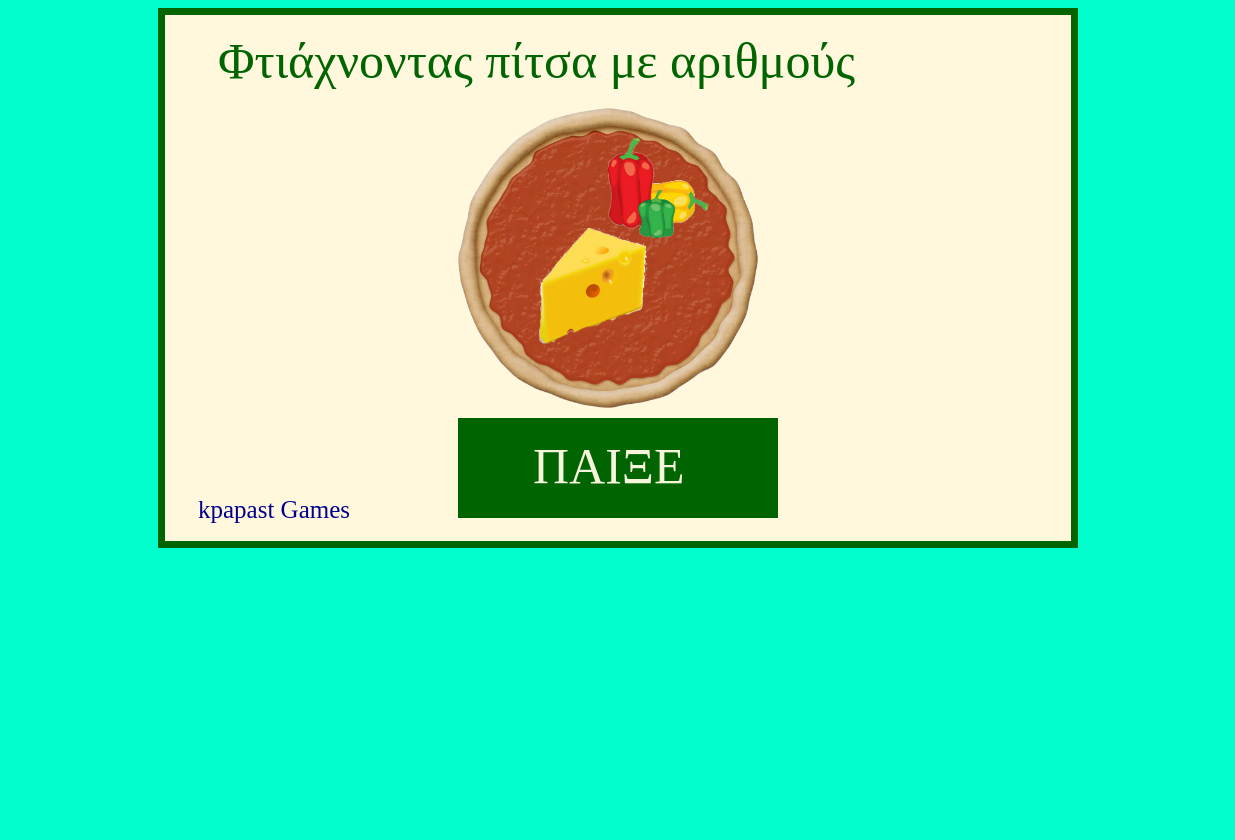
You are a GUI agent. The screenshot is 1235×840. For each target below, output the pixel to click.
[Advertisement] (618, 692)
